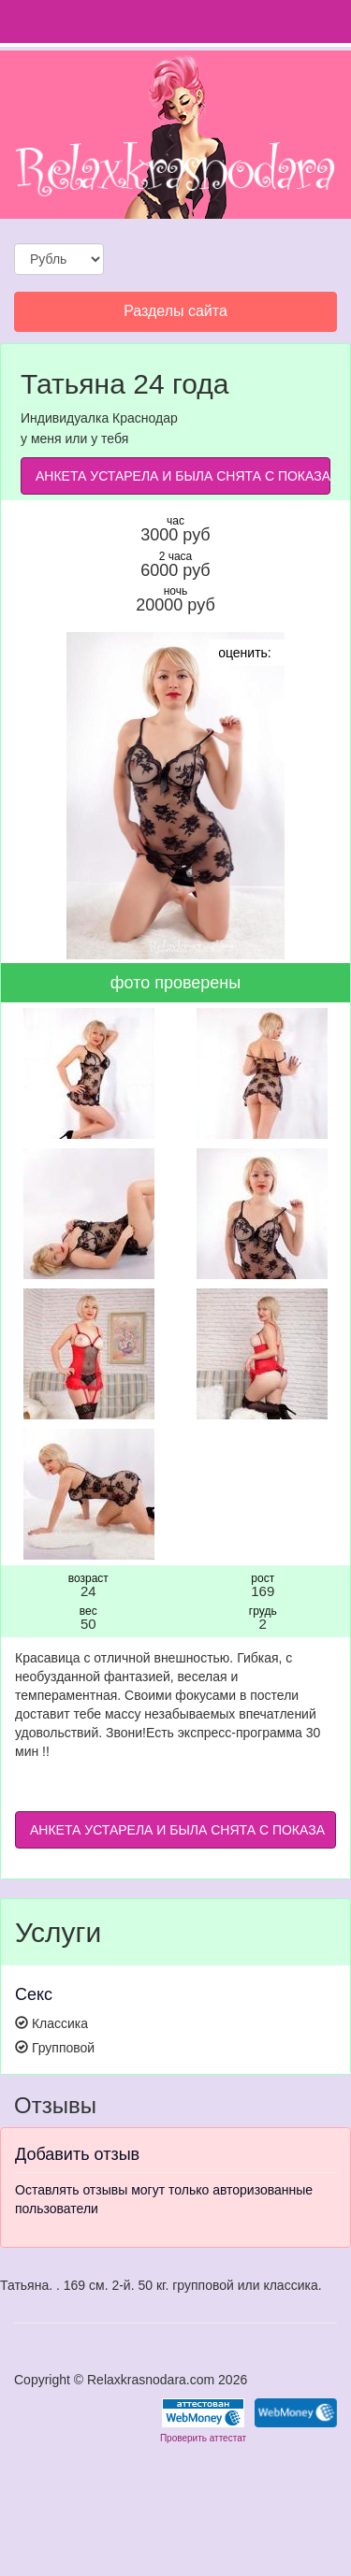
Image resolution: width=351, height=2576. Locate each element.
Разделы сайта (175, 316)
